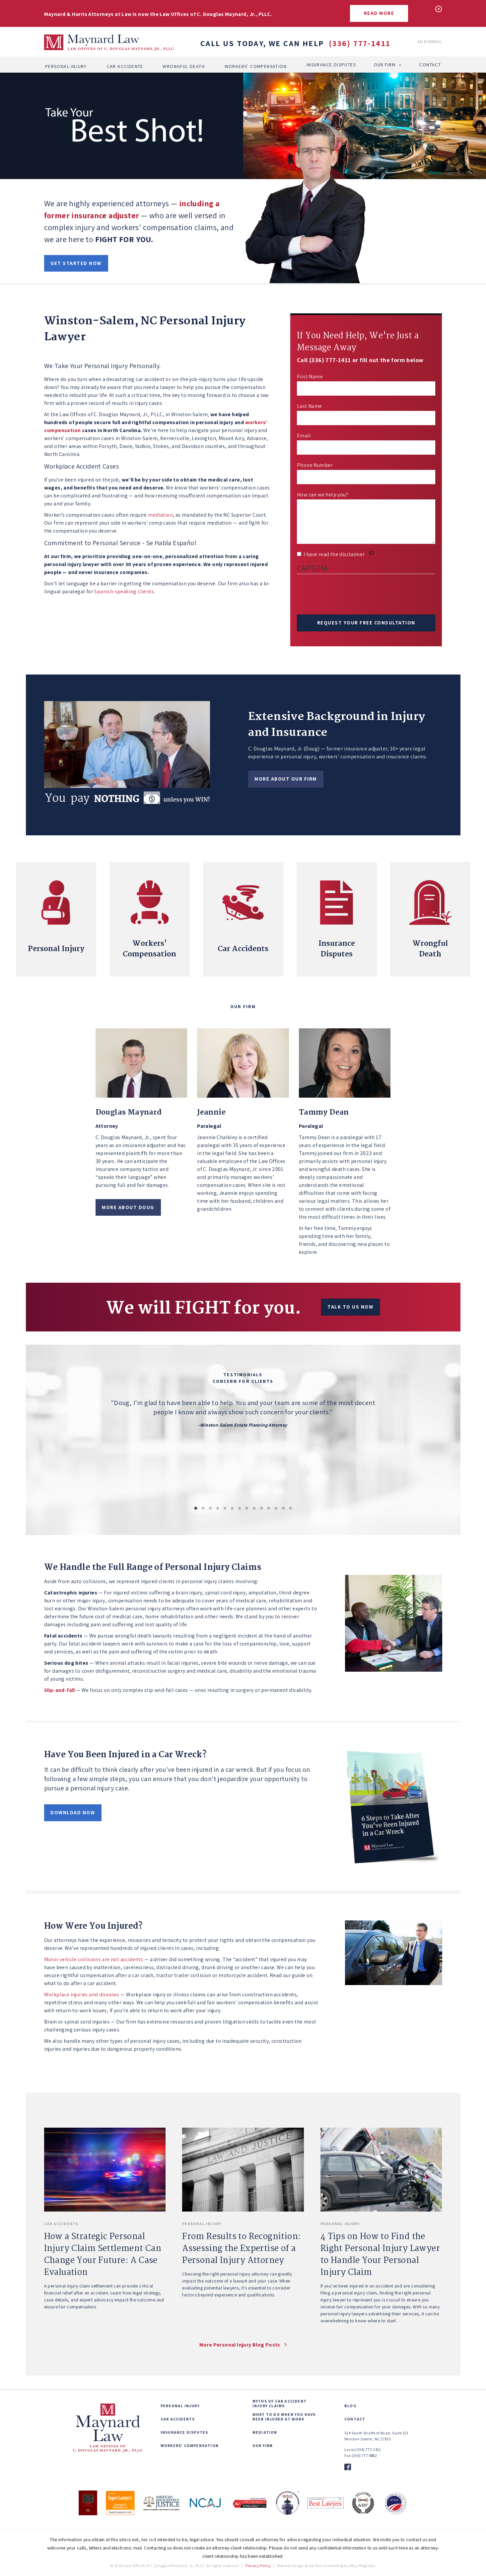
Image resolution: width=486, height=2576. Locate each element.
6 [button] (232, 1508)
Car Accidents (124, 65)
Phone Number (315, 465)
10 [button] (261, 1508)
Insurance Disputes (331, 65)
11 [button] (268, 1508)
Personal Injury (66, 65)
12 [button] (276, 1508)
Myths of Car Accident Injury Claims (279, 2403)
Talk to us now (350, 1307)
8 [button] (246, 1508)
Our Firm (385, 65)
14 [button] (290, 1508)
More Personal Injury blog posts (239, 2344)
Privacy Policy (258, 2565)
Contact (430, 65)
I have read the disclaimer (335, 554)
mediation (160, 514)
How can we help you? (322, 494)
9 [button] (254, 1508)
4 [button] (217, 1508)
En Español (430, 41)
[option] (243, 1436)
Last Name (309, 406)
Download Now (72, 1812)
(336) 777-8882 (364, 2455)
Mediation (264, 2432)
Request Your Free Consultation (366, 622)
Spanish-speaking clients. (124, 591)
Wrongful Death (184, 65)
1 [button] (195, 1508)
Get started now (76, 263)
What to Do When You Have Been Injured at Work (284, 2416)
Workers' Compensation (256, 65)
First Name (310, 376)
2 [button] (203, 1508)
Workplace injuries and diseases (81, 1994)
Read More (379, 13)
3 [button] (210, 1508)
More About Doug (128, 1207)
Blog (350, 2406)
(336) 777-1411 (360, 43)
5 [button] (225, 1508)
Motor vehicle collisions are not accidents (93, 1959)
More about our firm (285, 779)
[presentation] (347, 595)
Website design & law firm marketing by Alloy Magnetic (326, 2565)
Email (304, 435)
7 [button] (239, 1508)
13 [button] (283, 1508)
